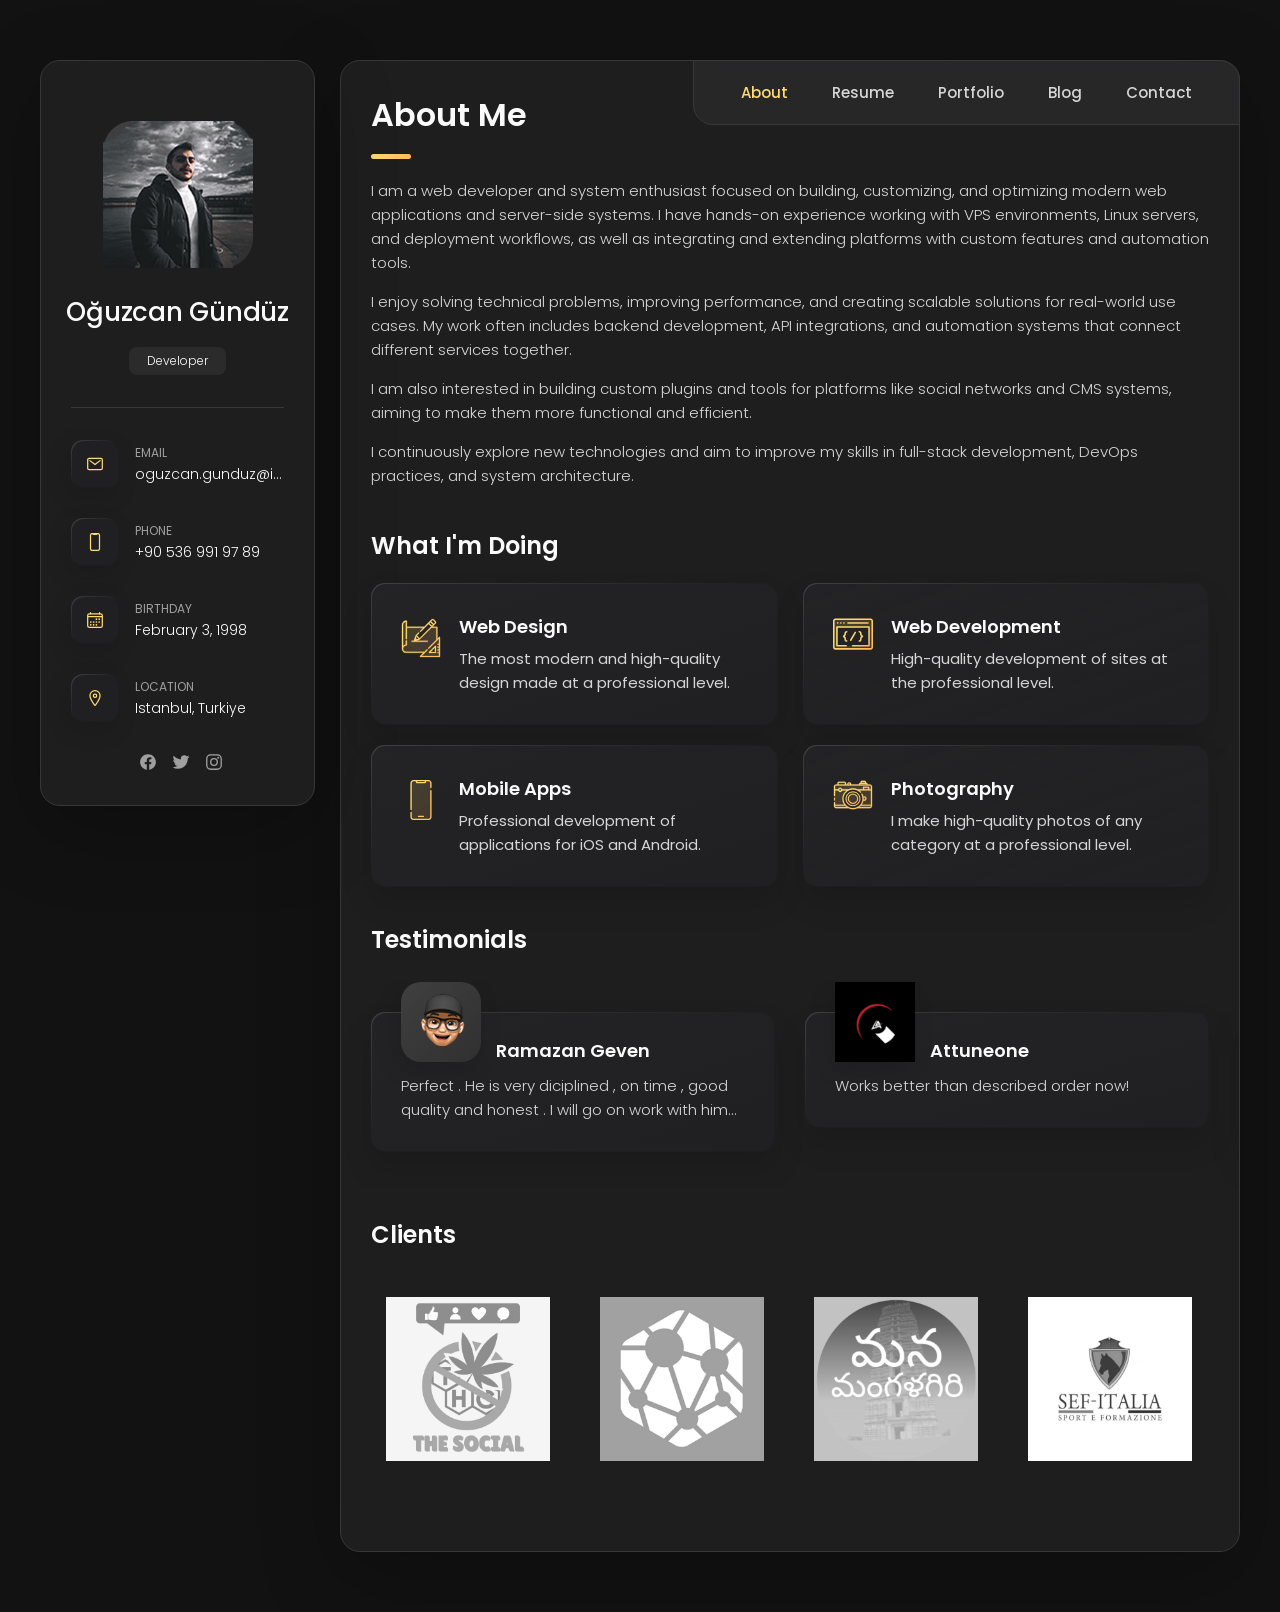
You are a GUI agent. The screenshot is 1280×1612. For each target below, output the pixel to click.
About (764, 92)
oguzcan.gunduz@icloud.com (209, 474)
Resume (863, 92)
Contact (1159, 92)
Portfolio (971, 92)
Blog (1065, 92)
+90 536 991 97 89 (197, 552)
